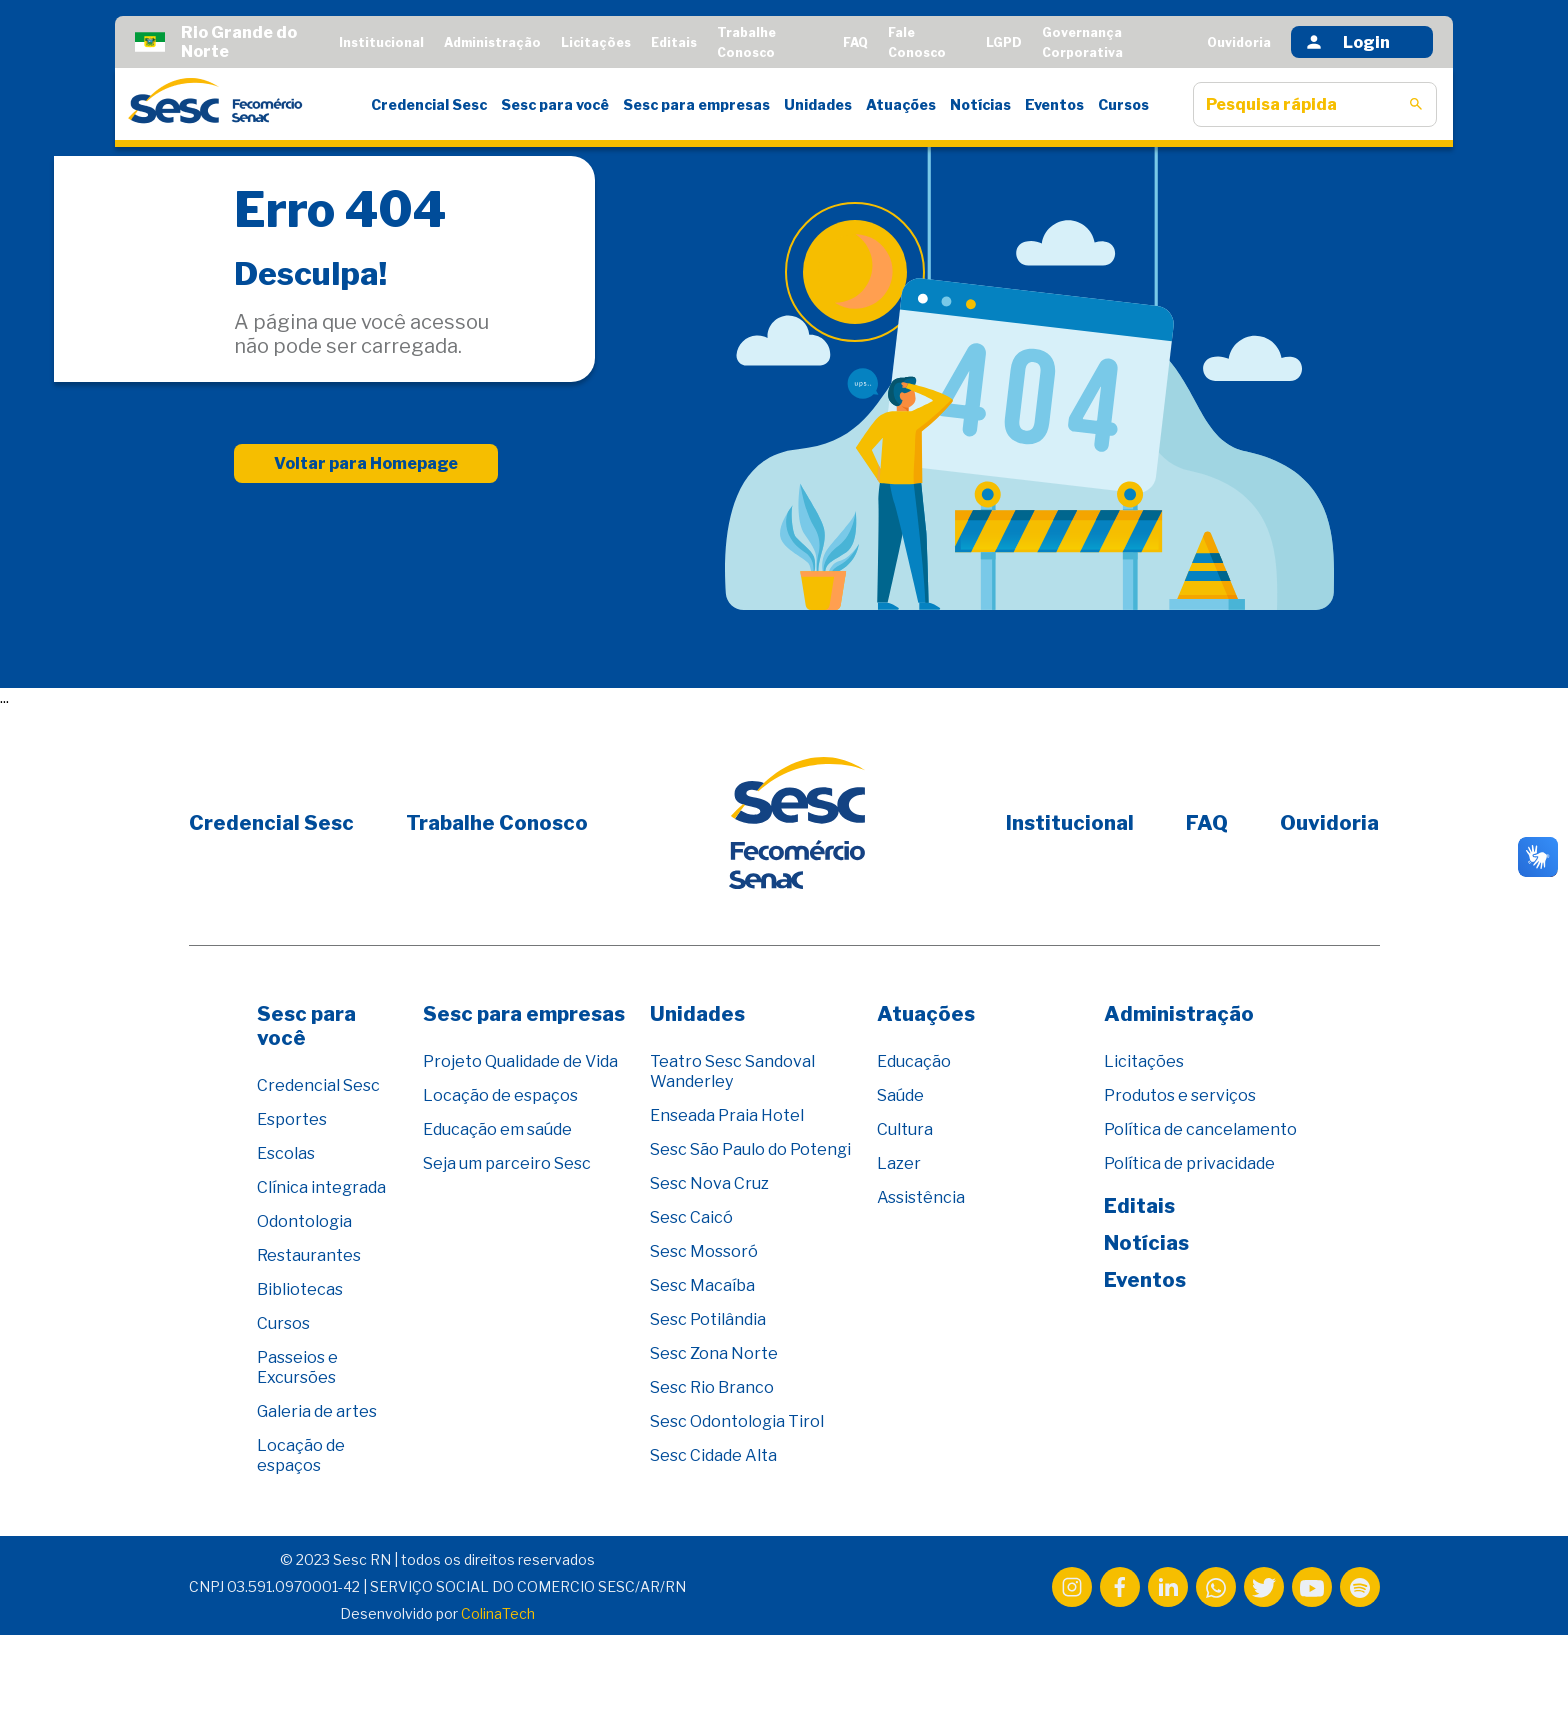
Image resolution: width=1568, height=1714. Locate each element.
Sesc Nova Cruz (709, 1183)
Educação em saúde (497, 1129)
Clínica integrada (321, 1187)
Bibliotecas (300, 1289)
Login (1347, 42)
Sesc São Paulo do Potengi (750, 1149)
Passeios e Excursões (297, 1367)
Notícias (980, 104)
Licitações (596, 42)
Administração (492, 42)
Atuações (901, 104)
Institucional (381, 42)
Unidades (818, 104)
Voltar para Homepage (366, 463)
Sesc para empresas (696, 104)
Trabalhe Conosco (497, 823)
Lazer (899, 1163)
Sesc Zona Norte (714, 1353)
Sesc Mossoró (704, 1251)
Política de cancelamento (1200, 1129)
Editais (674, 42)
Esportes (292, 1119)
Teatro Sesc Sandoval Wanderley (732, 1071)
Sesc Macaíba (702, 1285)
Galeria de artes (317, 1411)
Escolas (286, 1153)
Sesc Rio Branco (712, 1387)
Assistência (921, 1197)
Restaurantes (309, 1255)
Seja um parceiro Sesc (507, 1163)
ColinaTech (498, 1613)
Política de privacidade (1189, 1163)
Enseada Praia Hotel (727, 1115)
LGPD (1004, 42)
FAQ (855, 42)
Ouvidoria (1239, 42)
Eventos (1054, 104)
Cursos (1123, 104)
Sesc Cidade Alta (713, 1455)
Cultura (905, 1129)
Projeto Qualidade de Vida (520, 1061)
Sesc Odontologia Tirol (737, 1421)
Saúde (900, 1095)
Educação (914, 1061)
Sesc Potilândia (708, 1319)
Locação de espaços (301, 1455)
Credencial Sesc (429, 104)
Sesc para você (555, 104)
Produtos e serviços (1180, 1095)
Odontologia (304, 1221)
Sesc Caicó (691, 1217)
